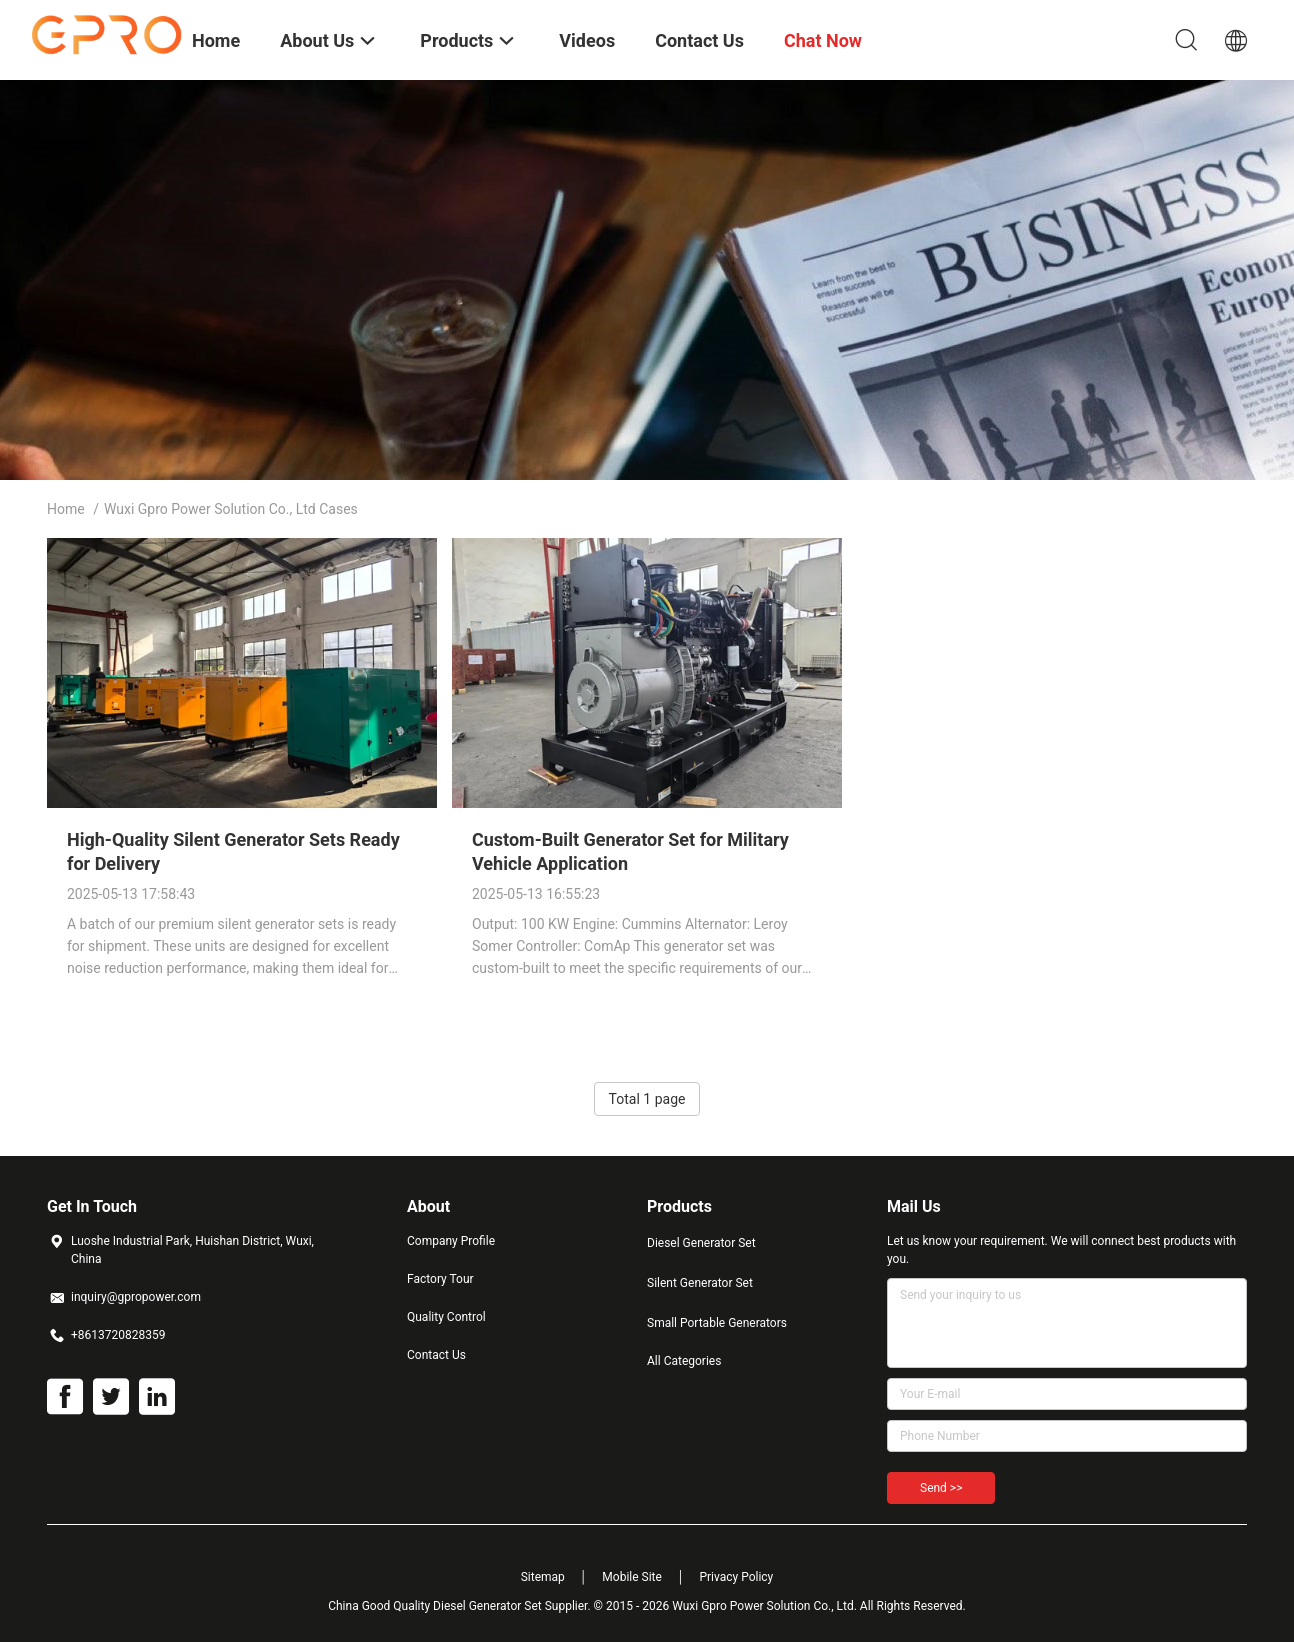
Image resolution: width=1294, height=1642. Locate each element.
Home (66, 509)
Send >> (941, 1488)
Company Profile (451, 1241)
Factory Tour (440, 1279)
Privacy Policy (736, 1577)
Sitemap (543, 1577)
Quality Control (446, 1317)
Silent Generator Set (700, 1283)
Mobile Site (632, 1577)
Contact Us (436, 1355)
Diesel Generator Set (701, 1243)
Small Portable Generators (717, 1323)
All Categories (684, 1361)
